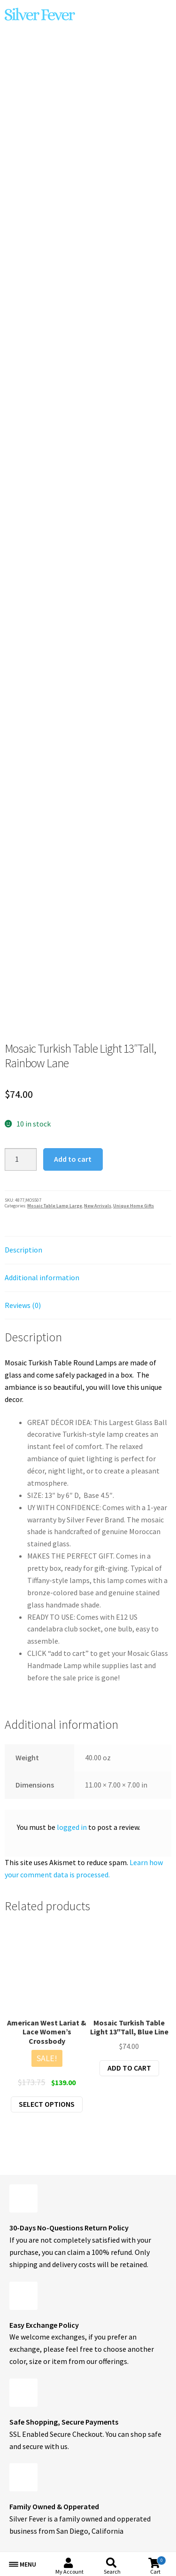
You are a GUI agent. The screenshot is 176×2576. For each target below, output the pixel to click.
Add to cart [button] (129, 2067)
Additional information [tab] (42, 1277)
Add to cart (73, 1159)
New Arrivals (97, 1206)
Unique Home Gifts (133, 1206)
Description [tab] (23, 1249)
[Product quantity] (21, 1159)
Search (112, 2571)
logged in (72, 1827)
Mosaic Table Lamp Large (54, 1206)
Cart (158, 2565)
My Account (69, 2571)
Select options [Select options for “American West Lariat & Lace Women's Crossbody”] (47, 2104)
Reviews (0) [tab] (23, 1305)
